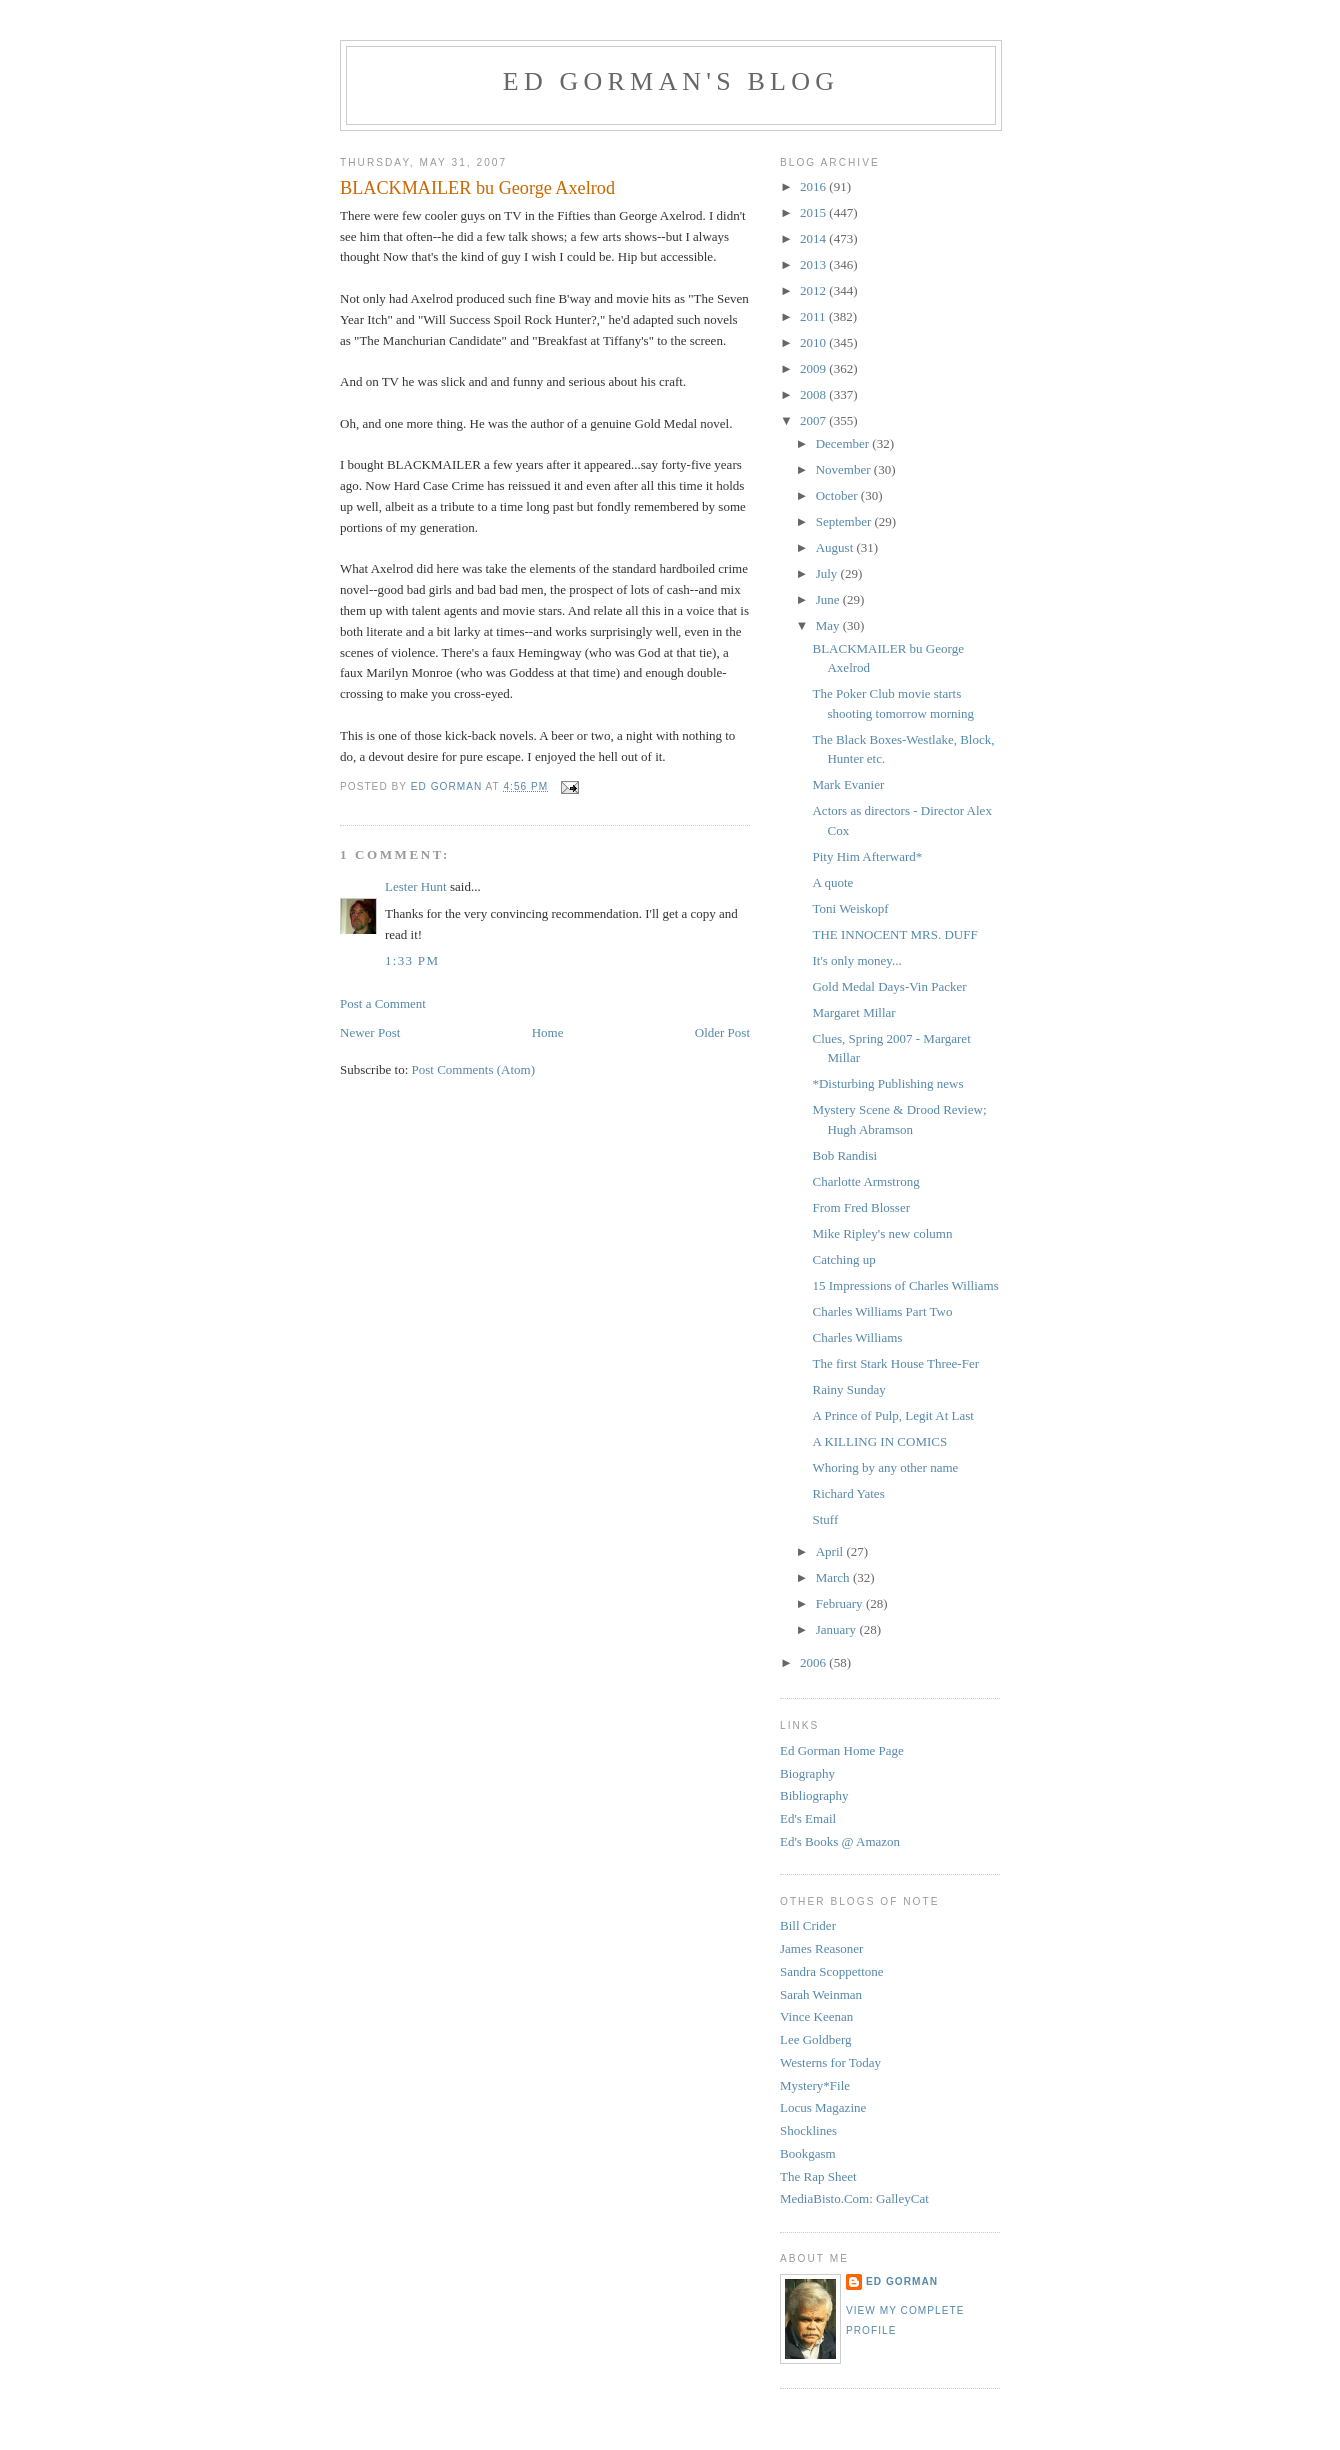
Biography (807, 1773)
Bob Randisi (844, 1155)
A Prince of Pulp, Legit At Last (892, 1415)
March (834, 1577)
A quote (832, 882)
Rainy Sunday (848, 1389)
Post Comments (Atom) (474, 1069)
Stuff (825, 1519)
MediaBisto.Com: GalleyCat (854, 2198)
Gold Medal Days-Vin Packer (889, 986)
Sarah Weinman (821, 1994)
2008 (814, 394)
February (841, 1603)
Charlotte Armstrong (865, 1181)
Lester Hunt (416, 886)
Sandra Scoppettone (832, 1971)
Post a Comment (383, 1003)
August (836, 547)
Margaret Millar (853, 1012)
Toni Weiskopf (850, 908)
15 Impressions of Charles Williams (905, 1285)
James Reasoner (821, 1948)
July (828, 573)
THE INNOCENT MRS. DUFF (894, 934)
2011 (814, 316)
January (838, 1629)
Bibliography (814, 1795)
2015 (814, 212)
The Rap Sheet (818, 2176)
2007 (814, 420)
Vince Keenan (816, 2016)
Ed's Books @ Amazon (840, 1841)
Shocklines (808, 2130)
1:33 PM (412, 960)
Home (548, 1032)
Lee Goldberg (816, 2039)
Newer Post (370, 1032)
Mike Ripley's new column (882, 1233)
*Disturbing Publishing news (887, 1083)
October (838, 495)
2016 (814, 186)
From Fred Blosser (861, 1207)
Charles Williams (857, 1337)
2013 (814, 264)
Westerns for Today (830, 2062)
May (829, 625)
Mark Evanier (848, 784)
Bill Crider (808, 1925)
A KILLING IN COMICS (879, 1441)
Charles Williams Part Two (882, 1311)
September (845, 521)
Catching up (843, 1259)
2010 (814, 342)
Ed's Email (808, 1818)
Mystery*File (815, 2085)
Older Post (722, 1032)
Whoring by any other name (885, 1467)
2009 (814, 368)
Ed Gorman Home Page (842, 1750)
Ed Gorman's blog (671, 81)
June (829, 599)
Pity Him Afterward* (867, 856)
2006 (814, 1662)
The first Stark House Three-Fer (895, 1363)
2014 (814, 238)
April (831, 1551)
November (845, 469)
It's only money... (856, 960)
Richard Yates (848, 1493)
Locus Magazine (823, 2107)
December (844, 443)
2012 (814, 290)
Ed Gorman (902, 2281)
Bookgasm (808, 2153)
